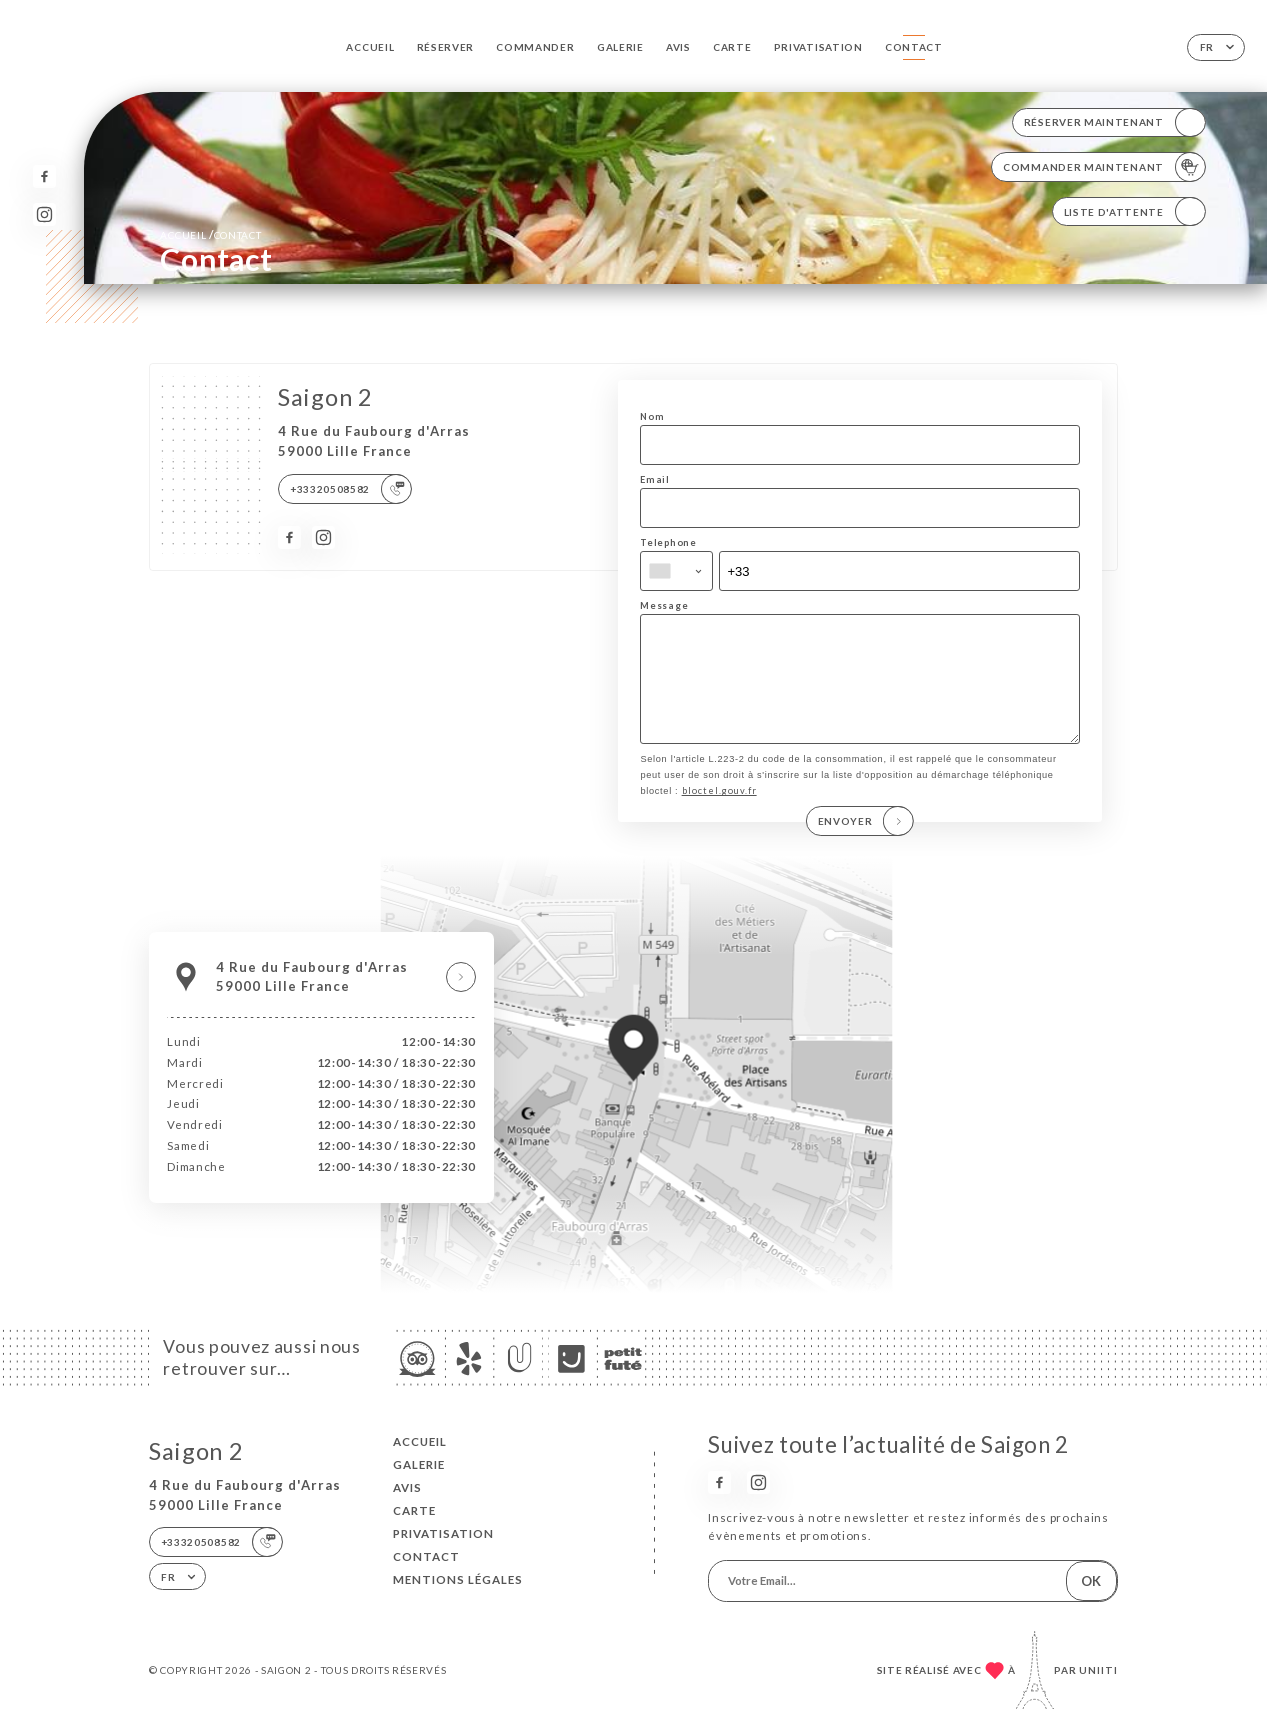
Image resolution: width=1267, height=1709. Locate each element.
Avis (678, 47)
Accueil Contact (210, 234)
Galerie (620, 47)
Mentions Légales (458, 1579)
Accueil (370, 47)
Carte (732, 47)
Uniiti (1098, 1670)
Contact (914, 47)
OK (1091, 1581)
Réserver (446, 47)
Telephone (668, 542)
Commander (535, 47)
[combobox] (676, 571)
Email (654, 479)
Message (664, 605)
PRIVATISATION (818, 47)
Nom (652, 416)
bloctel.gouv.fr (719, 811)
